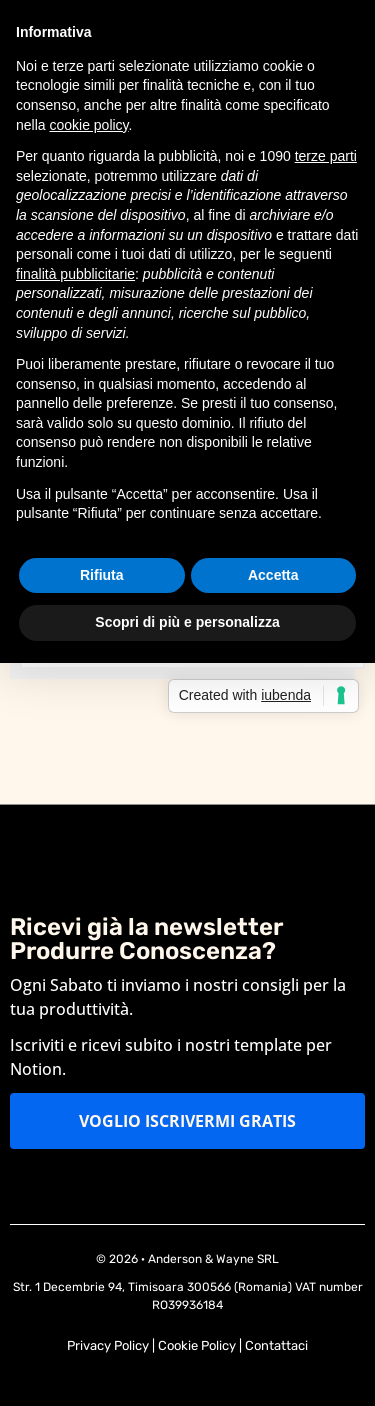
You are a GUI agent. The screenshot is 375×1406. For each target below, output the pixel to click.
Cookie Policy (197, 1345)
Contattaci (276, 1345)
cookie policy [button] (88, 125)
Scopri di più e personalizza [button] (187, 622)
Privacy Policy (108, 1345)
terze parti (326, 156)
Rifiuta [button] (102, 575)
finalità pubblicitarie (75, 274)
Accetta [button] (273, 575)
